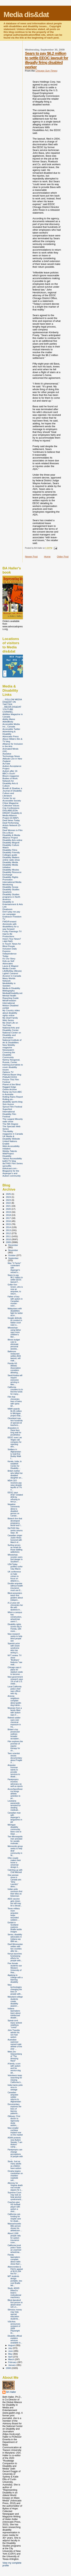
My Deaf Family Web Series (10, 1019)
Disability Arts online (12, 840)
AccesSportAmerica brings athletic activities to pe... (15, 1793)
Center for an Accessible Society (11, 799)
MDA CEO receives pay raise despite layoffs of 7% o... (15, 1485)
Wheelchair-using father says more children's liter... (14, 1332)
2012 (8, 1233)
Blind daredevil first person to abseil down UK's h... (15, 2303)
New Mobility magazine (8, 1046)
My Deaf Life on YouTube (10, 1023)
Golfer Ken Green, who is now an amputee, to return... (15, 1289)
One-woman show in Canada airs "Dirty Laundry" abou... (14, 1881)
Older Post (63, 556)
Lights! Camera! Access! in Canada (11, 974)
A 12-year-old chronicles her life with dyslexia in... (15, 1606)
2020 (8, 1209)
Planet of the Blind (11, 1084)
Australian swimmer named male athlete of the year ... (15, 2044)
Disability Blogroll (10, 842)
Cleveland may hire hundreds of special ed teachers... (15, 1421)
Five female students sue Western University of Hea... (15, 1968)
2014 (8, 1227)
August (12, 2345)
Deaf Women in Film (12, 830)
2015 (8, 1224)
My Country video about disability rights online (11, 1013)
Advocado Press (10, 736)
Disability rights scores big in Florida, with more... (15, 1627)
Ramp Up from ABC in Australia (12, 1093)
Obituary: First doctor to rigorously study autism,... (14, 2120)
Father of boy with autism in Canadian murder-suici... (15, 1301)
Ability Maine (8, 719)
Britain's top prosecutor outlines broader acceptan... (14, 1734)
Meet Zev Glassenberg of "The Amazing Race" (15, 2056)
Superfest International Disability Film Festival (9, 1113)
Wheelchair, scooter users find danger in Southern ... (15, 1558)
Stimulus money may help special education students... (15, 2314)
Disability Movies (10, 869)
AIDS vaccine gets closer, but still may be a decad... (15, 1902)
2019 (8, 1212)
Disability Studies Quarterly (10, 890)
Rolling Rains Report (12, 1096)
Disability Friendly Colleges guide (11, 853)
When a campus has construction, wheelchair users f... (15, 1617)
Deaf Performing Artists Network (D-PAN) (11, 825)
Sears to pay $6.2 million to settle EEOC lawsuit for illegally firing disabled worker (46, 60)
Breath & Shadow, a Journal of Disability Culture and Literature (12, 792)
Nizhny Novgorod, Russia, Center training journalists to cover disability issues (12, 1064)
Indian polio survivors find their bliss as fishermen (15, 1892)
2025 (8, 1194)
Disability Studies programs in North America (11, 896)
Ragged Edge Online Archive (9, 1088)
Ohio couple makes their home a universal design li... (14, 1862)
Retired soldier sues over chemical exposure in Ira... (14, 1722)
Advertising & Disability (9, 732)
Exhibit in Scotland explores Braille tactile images (15, 1927)
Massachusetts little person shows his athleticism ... (15, 2227)
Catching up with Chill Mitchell (15, 1871)
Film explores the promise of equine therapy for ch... (15, 1746)
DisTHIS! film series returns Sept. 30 (15, 1530)
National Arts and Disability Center (10, 1028)
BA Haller (11, 2392)
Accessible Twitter (11, 729)
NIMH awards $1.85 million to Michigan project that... (15, 1412)
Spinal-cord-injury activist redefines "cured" (15, 2023)
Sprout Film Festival (12, 1106)
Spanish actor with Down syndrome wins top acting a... (14, 1648)
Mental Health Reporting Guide (10, 996)
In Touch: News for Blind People (11, 944)
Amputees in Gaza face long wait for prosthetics (14, 1431)
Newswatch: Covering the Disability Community (8, 1053)
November (13, 1250)
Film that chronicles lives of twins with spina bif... (15, 1401)
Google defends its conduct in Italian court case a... (15, 1321)
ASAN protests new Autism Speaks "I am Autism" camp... (15, 2142)
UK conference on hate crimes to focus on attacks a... (14, 1576)
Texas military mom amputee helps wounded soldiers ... (14, 1914)
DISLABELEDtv (10, 810)
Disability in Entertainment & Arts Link (12, 904)
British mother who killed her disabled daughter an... (15, 1474)
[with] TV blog (9, 1161)
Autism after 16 (9, 771)
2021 (8, 1206)
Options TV (7, 1072)
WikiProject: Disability (8, 1154)
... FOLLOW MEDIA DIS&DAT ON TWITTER (12, 702)
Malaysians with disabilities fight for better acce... (15, 1311)
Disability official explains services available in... (15, 2339)
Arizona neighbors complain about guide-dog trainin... (15, 1700)
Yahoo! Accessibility (12, 1158)
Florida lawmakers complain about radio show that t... (15, 2259)
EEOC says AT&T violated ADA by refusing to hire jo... (15, 1497)
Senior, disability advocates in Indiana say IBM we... (15, 1937)
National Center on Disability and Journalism (11, 1035)
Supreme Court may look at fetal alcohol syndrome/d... (15, 2195)
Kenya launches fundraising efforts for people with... (15, 1957)
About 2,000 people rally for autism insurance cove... (14, 2238)
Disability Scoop (10, 887)
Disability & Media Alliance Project (11, 836)
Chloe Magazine (10, 803)
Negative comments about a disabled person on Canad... (14, 1510)
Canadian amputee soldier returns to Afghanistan (14, 2097)
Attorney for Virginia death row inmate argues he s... (15, 2186)
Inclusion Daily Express (9, 949)
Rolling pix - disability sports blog (12, 1100)
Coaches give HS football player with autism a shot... (14, 2206)
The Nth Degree (10, 1124)
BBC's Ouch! (8, 773)
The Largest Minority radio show (12, 1120)
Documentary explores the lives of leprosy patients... (14, 2108)
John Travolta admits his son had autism (14, 2033)
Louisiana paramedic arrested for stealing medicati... (14, 1805)
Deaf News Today (11, 820)
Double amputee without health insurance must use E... (15, 1586)
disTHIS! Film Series (12, 1163)
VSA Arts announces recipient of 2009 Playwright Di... (14, 2327)
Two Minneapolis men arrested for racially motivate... (15, 1839)
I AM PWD (7, 941)
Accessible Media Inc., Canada (11, 725)
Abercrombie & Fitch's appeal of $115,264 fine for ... (15, 2270)
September (13, 1258)
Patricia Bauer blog (11, 1074)
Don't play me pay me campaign (11, 912)
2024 (8, 1197)
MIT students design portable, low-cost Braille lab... (15, 2280)
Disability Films (9, 850)
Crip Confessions (10, 808)
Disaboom (7, 909)
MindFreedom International (9, 1001)
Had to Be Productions (8, 935)
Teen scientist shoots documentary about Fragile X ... (15, 1758)
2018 (8, 1215)
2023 (8, 1200)
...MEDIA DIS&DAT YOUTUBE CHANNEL (11, 709)
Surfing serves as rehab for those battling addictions (15, 1548)
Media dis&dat (26, 14)
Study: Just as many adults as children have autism (14, 2164)
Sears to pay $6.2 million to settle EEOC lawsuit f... (15, 1278)
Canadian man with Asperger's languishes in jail (15, 1817)
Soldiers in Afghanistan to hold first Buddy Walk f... (14, 1454)
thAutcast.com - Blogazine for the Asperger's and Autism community (11, 1172)
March (11, 2359)
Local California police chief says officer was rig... (14, 1689)
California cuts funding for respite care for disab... (14, 2217)
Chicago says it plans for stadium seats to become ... (15, 1670)
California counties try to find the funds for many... (15, 1390)
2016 (8, 1221)
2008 (8, 2368)
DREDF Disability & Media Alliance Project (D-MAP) (12, 815)
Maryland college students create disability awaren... (15, 2001)
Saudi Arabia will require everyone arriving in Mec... (15, 1380)
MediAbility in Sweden (9, 984)
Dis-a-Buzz (7, 832)
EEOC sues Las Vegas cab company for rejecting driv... (15, 1442)
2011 (8, 1236)
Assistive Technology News (11, 754)
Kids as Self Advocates (8, 962)
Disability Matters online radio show (11, 858)
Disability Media (10, 862)
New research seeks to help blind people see (15, 1637)
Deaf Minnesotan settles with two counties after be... (15, 1947)
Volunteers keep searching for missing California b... (15, 2078)
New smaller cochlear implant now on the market (15, 2131)
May (10, 2354)
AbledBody (7, 721)
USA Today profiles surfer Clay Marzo (15, 1566)
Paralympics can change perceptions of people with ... (15, 2154)
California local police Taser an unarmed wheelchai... (14, 2248)
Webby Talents (9, 1151)
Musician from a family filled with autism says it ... (15, 1711)
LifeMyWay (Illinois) (12, 971)
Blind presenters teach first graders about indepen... (15, 1596)
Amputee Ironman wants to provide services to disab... (14, 1771)
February (12, 2362)
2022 (8, 1203)
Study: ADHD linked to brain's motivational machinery (14, 2292)
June (10, 2351)
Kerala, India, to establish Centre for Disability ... (15, 1464)
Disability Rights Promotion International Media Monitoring (11, 881)
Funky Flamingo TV (12, 931)
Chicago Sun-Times (46, 70)
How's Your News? (11, 939)
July (10, 2348)
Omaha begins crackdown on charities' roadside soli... (15, 2175)
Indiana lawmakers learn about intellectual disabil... (14, 2013)
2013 (8, 1230)
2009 (8, 1242)
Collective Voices (10, 805)
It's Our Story (8, 958)
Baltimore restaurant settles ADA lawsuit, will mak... (14, 1356)
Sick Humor (8, 1104)
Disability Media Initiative (10, 865)
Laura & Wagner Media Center (10, 967)
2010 (8, 1239)
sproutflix (6, 1166)
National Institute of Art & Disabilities (11, 1041)
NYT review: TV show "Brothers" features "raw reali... (15, 1660)
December (13, 1245)
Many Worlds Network (8, 979)
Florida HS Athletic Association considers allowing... (14, 1368)
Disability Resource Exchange (11, 873)
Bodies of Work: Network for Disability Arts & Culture (10, 782)
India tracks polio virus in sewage (15, 2087)
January (12, 2365)
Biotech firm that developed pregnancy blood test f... (15, 1521)
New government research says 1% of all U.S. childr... (15, 1680)
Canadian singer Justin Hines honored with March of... (15, 1538)
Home (47, 556)
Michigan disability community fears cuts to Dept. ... (14, 1829)
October (12, 1255)
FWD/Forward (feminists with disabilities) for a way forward (10, 925)
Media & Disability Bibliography (11, 989)
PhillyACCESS (9, 1077)
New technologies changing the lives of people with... (15, 1989)
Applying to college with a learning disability (15, 1978)
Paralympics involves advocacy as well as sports (15, 1782)
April (10, 2357)
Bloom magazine (10, 776)
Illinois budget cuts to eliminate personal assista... (14, 1344)
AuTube (6, 763)
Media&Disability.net (12, 993)
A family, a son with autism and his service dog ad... (14, 2068)
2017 (8, 1218)
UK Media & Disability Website (11, 1137)
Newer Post (31, 556)
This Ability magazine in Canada (12, 1132)
